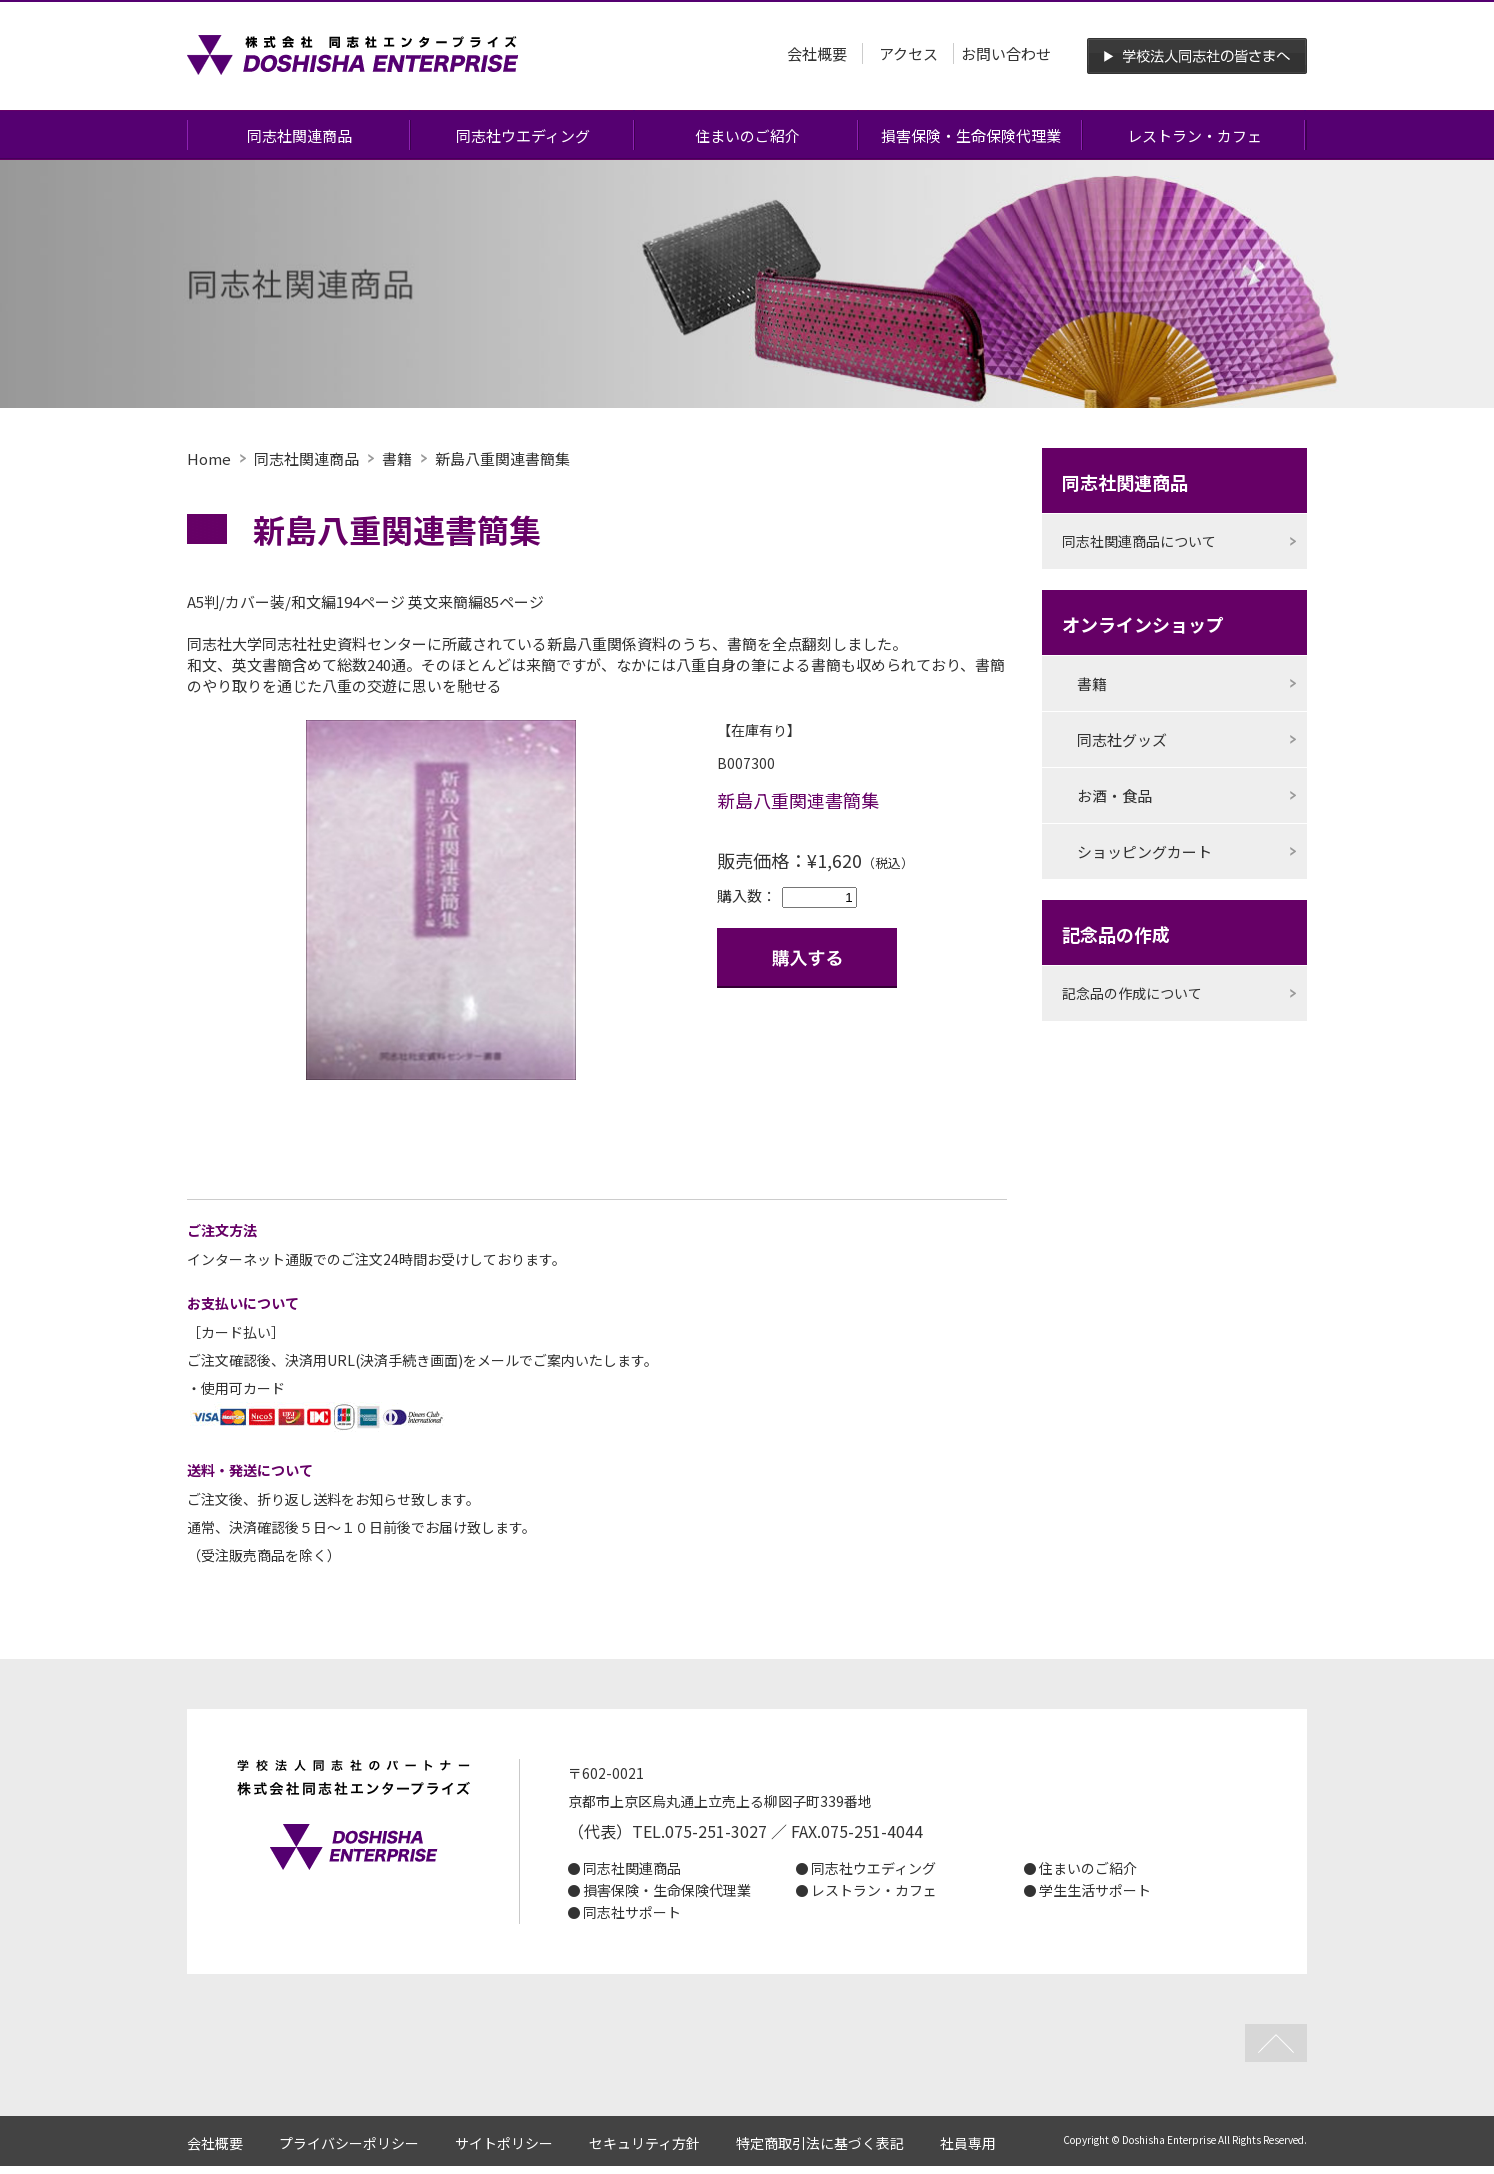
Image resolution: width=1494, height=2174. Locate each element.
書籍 (397, 458)
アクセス (908, 53)
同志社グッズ (1122, 739)
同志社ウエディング (523, 135)
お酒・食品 (1114, 795)
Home (209, 458)
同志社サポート (632, 1912)
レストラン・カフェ (1194, 135)
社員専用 (968, 2143)
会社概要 (817, 53)
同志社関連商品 (299, 135)
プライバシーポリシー (349, 2143)
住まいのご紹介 (747, 135)
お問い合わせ (1006, 53)
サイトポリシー (504, 2143)
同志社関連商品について (1139, 541)
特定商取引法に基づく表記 (820, 2143)
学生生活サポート (1095, 1890)
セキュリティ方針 (644, 2143)
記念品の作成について (1132, 993)
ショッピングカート (1144, 851)
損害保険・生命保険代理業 (971, 135)
